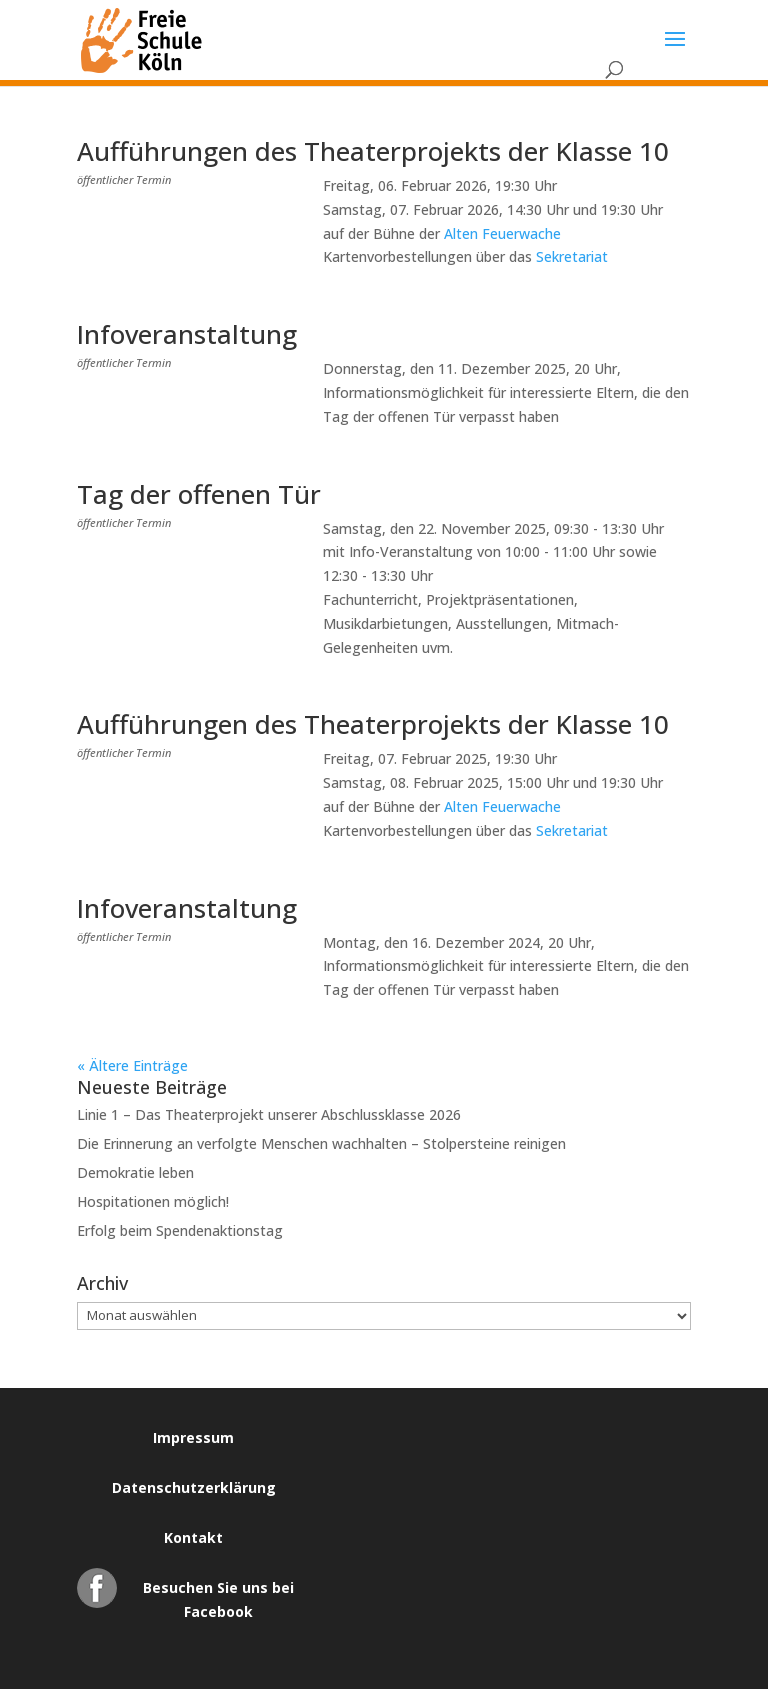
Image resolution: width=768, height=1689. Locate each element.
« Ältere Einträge (132, 1065)
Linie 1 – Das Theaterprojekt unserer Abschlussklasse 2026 (269, 1114)
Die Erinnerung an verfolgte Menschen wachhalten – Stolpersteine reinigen (321, 1143)
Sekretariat (572, 256)
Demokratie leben (135, 1172)
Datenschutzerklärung (194, 1487)
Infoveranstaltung (187, 334)
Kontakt (193, 1537)
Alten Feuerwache (502, 233)
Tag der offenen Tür (199, 494)
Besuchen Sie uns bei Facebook (218, 1593)
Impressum (193, 1437)
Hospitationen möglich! (153, 1201)
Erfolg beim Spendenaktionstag (180, 1230)
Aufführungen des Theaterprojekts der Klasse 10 (373, 151)
